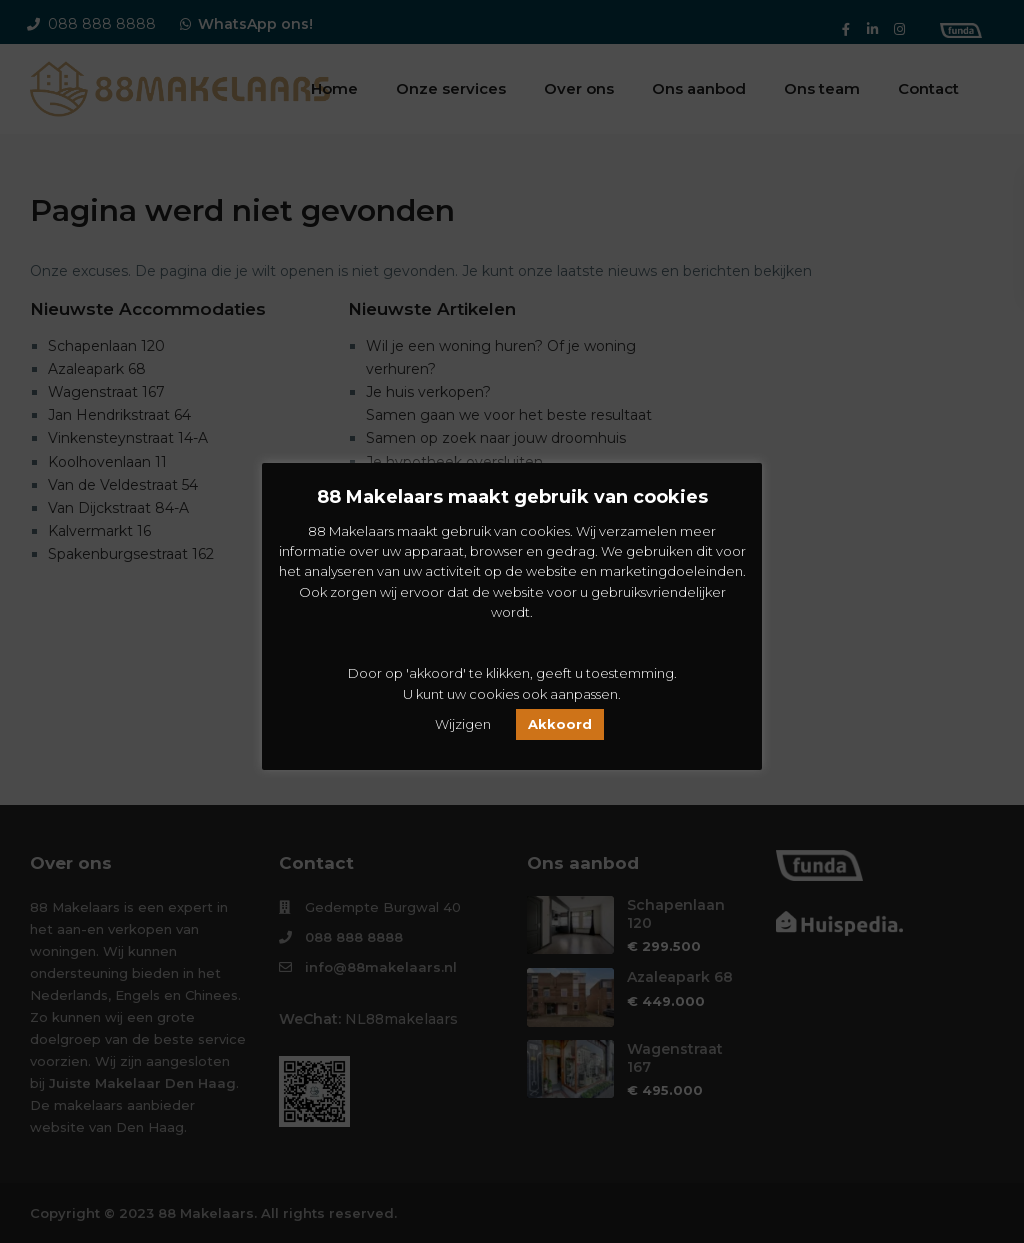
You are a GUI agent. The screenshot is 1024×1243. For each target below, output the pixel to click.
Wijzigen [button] (463, 724)
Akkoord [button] (560, 724)
